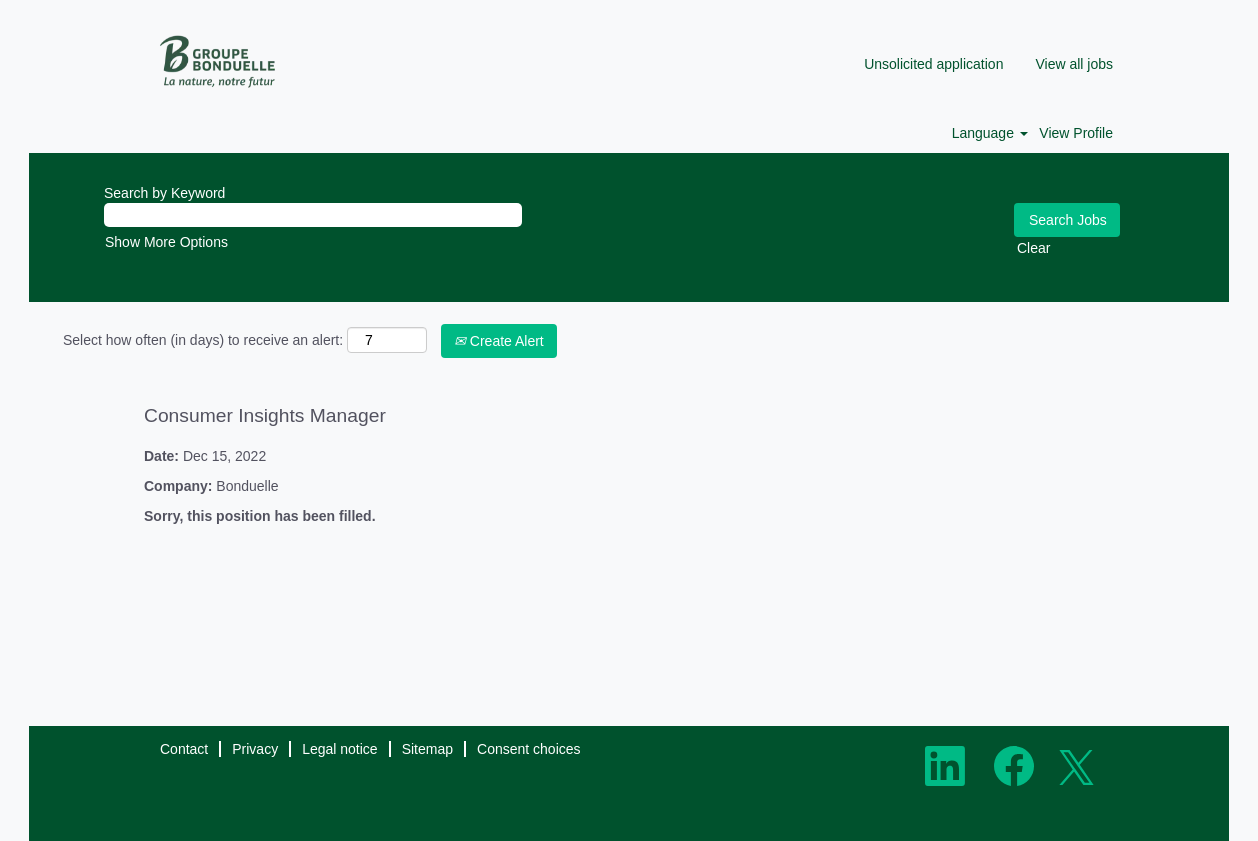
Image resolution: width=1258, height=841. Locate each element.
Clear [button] (1033, 248)
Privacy (255, 749)
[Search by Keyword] (313, 215)
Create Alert (499, 341)
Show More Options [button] (166, 242)
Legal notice (340, 749)
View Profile (1076, 133)
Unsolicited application (933, 64)
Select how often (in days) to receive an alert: (203, 340)
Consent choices (529, 749)
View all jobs (1074, 64)
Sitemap (427, 749)
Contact (184, 749)
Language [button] (990, 133)
